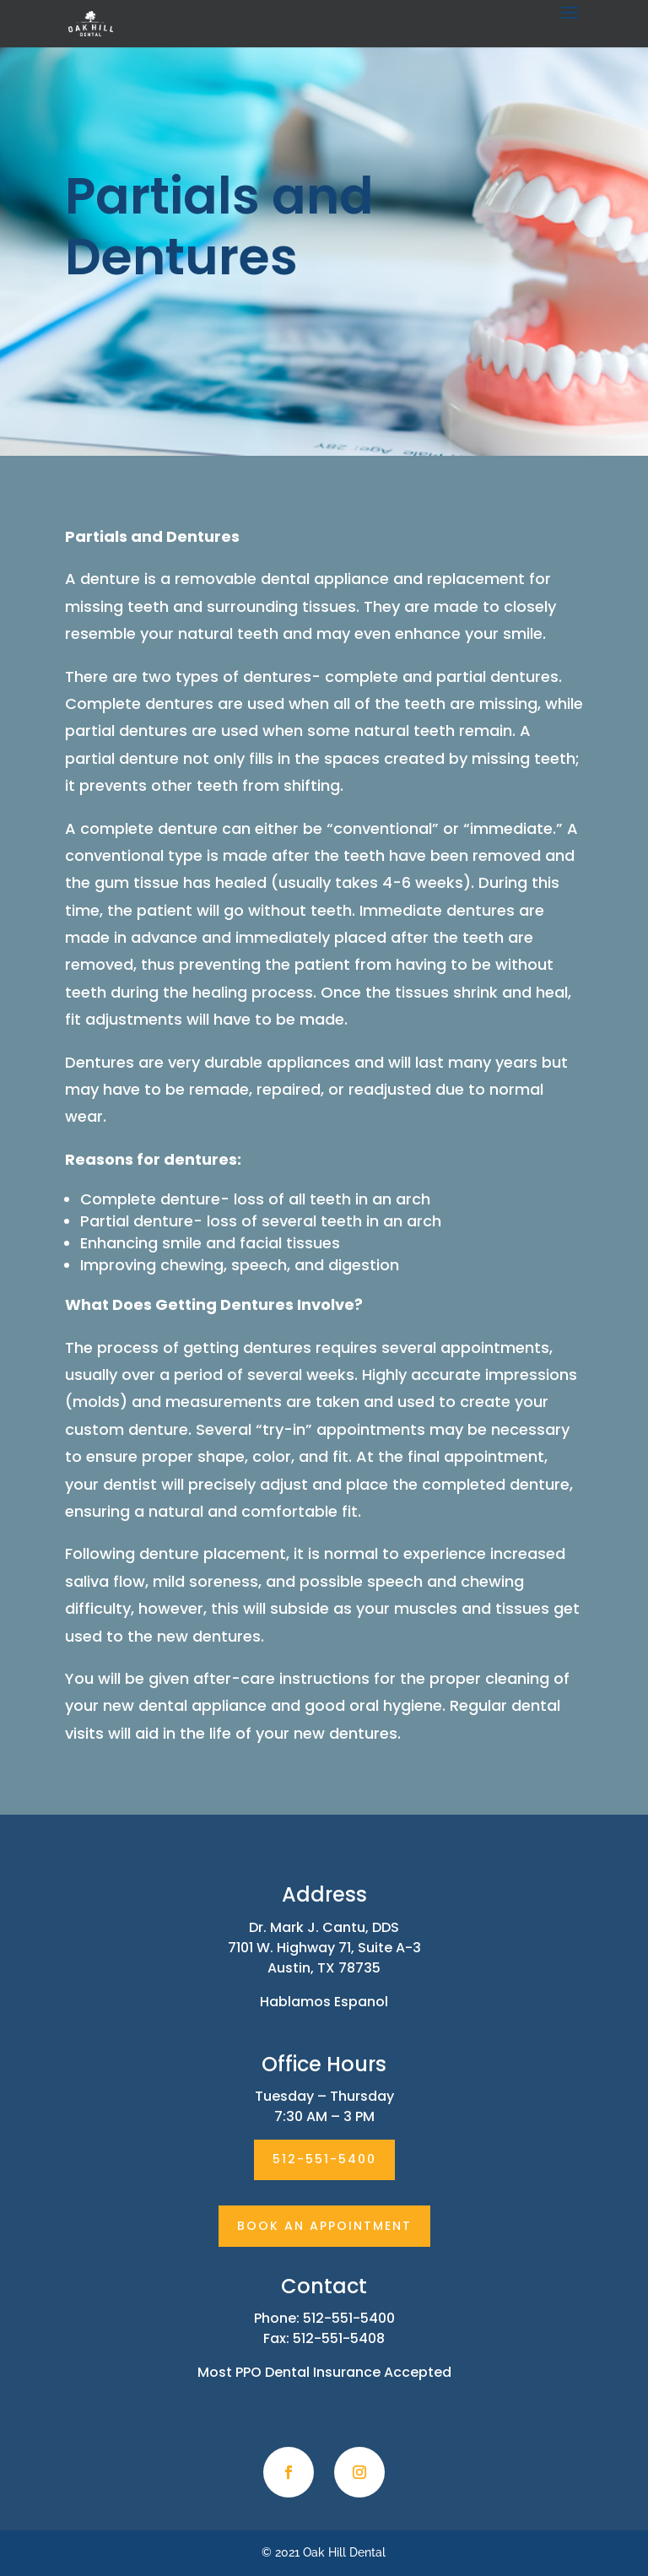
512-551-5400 (324, 2159)
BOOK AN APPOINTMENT (324, 2225)
